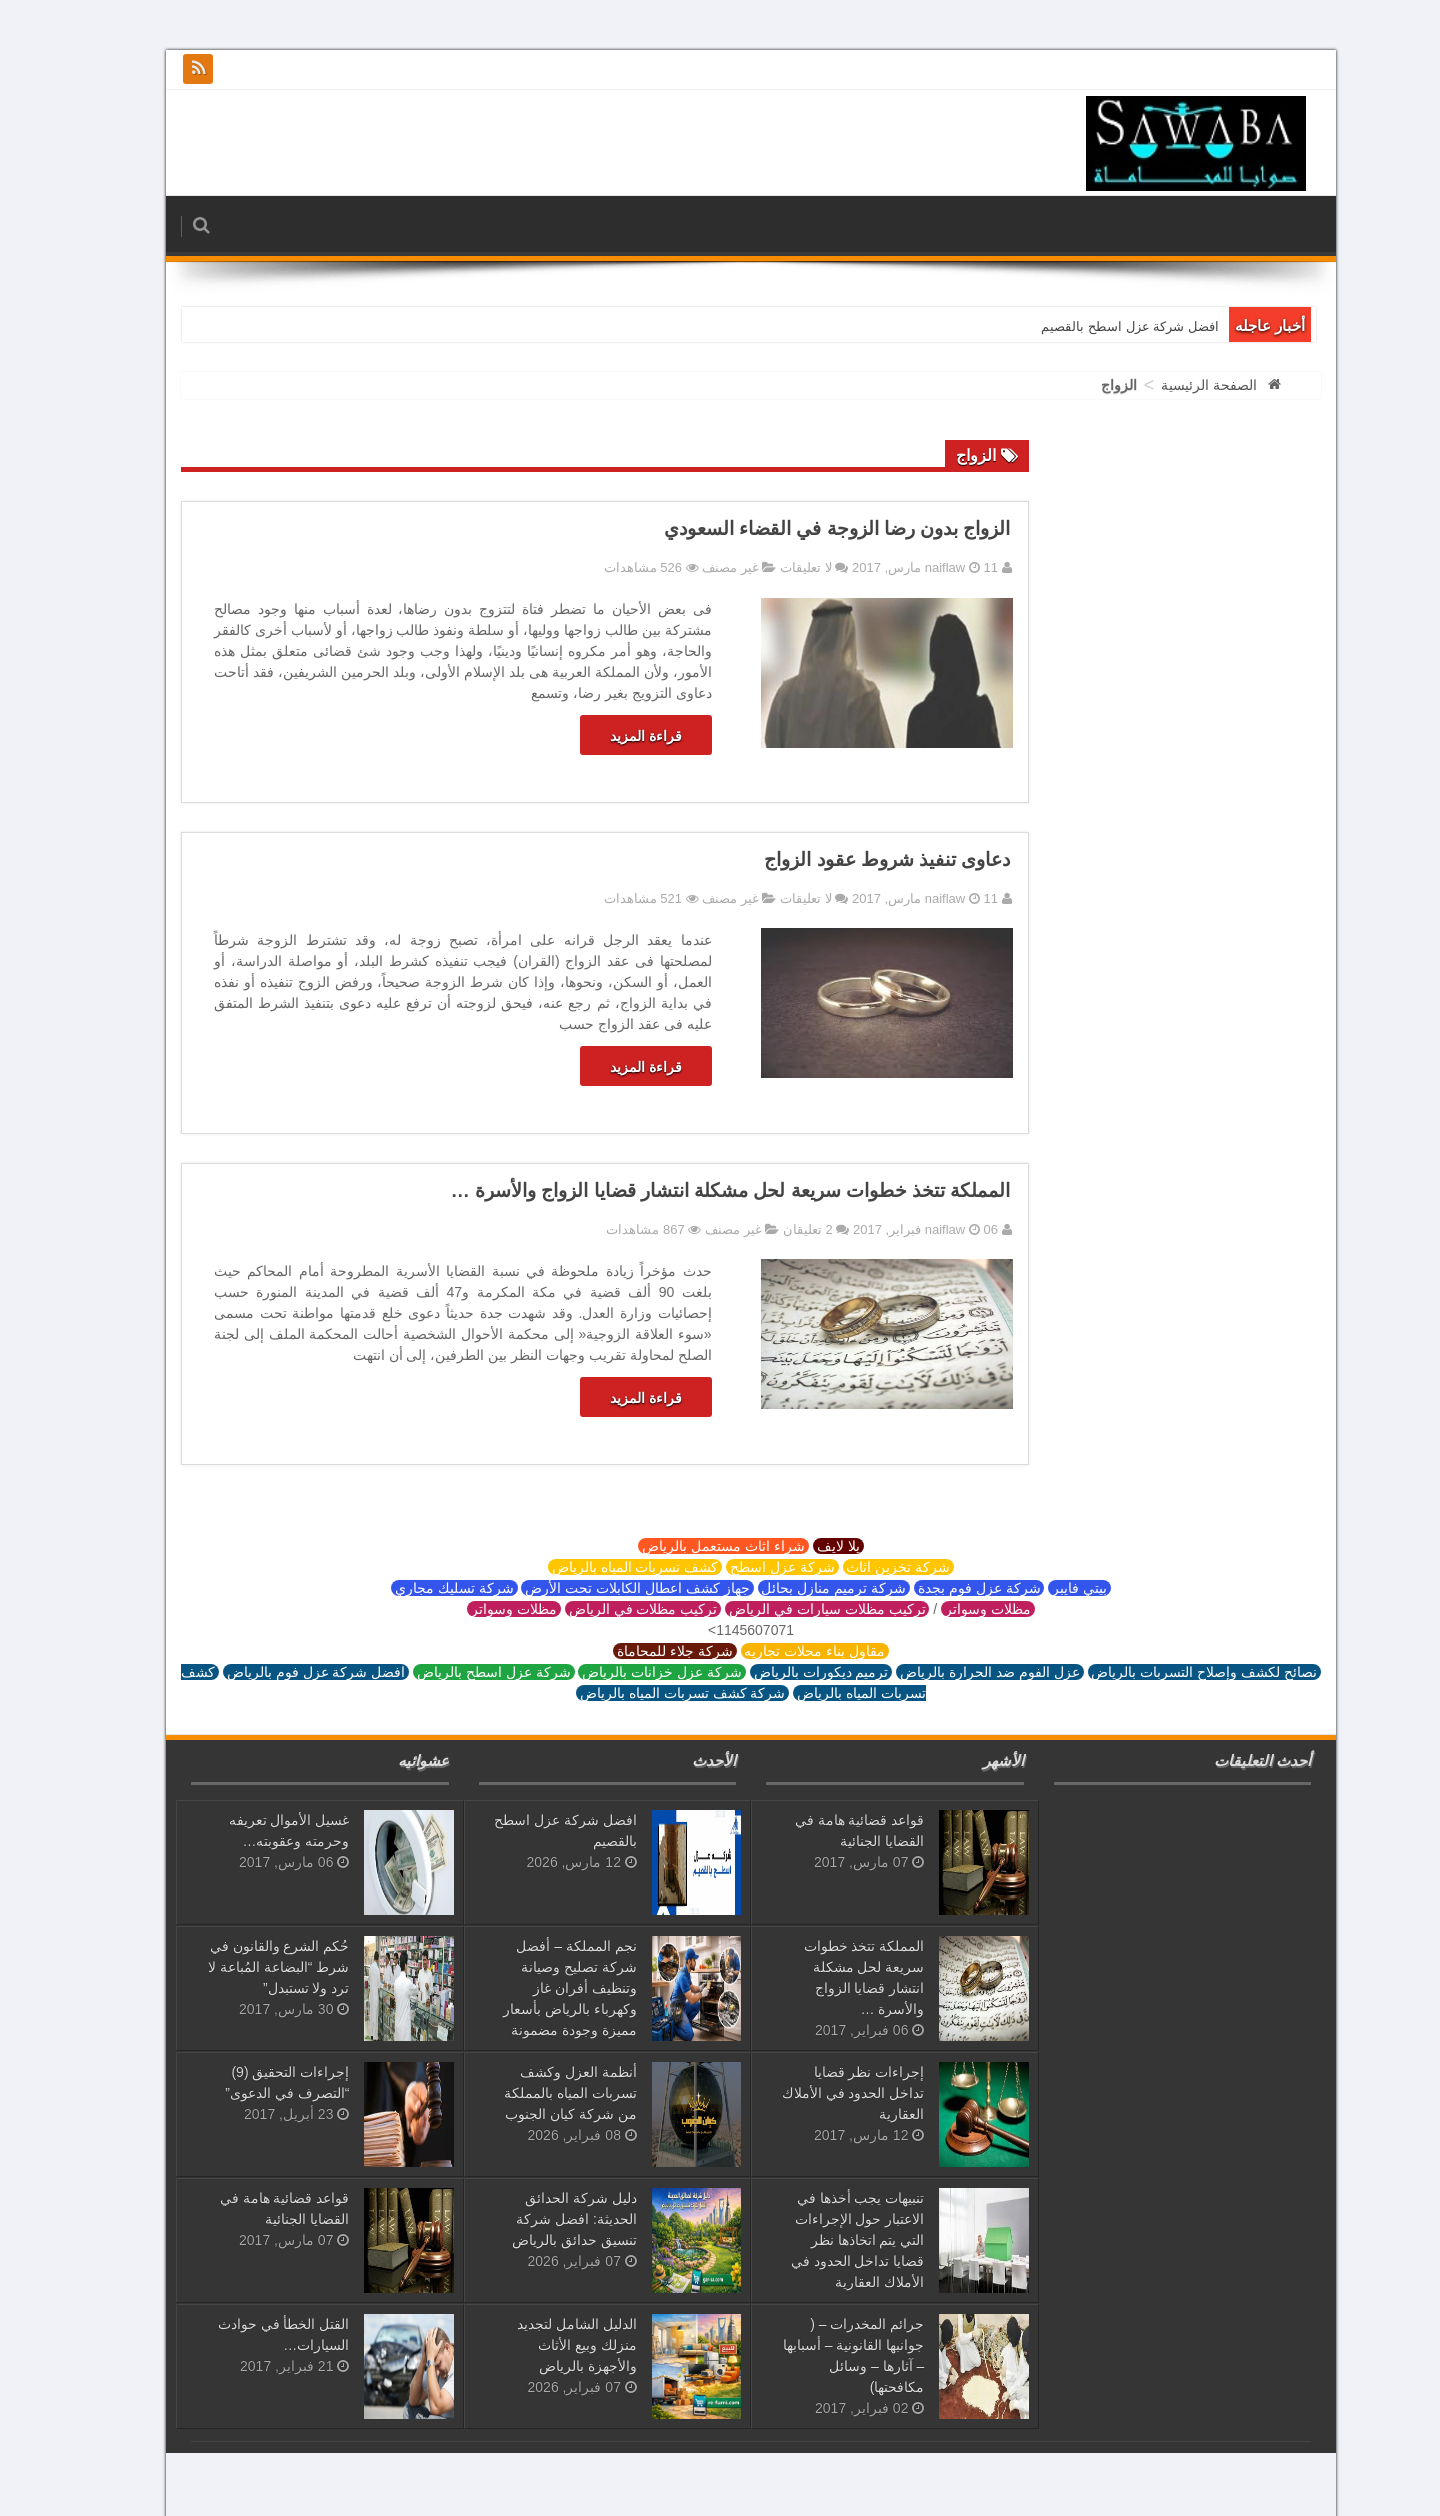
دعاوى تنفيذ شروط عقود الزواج (856, 859)
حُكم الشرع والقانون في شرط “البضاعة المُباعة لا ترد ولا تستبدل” (247, 1967)
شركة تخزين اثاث (868, 1567)
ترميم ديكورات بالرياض (790, 1672)
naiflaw (916, 567)
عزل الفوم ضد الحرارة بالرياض (958, 1672)
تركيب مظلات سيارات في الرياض (796, 1609)
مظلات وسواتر (957, 1609)
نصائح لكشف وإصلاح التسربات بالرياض (1173, 1672)
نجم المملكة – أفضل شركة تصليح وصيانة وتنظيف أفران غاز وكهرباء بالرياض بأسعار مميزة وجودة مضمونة (539, 1988)
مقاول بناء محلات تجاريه (784, 1651)
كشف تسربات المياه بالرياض (604, 1567)
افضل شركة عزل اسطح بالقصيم (1098, 326)
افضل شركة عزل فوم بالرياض (285, 1672)
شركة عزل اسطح (751, 1567)
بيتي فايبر (1048, 1588)
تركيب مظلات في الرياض (612, 1609)
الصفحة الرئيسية (1178, 385)
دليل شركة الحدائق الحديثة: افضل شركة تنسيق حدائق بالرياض (543, 2219)
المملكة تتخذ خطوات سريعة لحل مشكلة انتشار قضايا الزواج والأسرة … (700, 1190)
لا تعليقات (775, 567)
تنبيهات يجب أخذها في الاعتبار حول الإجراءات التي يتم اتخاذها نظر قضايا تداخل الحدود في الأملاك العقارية (827, 2240)
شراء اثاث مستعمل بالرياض (692, 1546)
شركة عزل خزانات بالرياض (630, 1672)
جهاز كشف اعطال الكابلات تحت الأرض (606, 1588)
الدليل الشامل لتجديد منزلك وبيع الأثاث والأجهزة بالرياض (546, 2345)
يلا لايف (807, 1546)
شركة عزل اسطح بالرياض (462, 1672)
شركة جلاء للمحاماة (644, 1651)
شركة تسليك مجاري (423, 1588)
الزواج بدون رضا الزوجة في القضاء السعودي (806, 528)
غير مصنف (699, 567)
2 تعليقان (777, 1229)
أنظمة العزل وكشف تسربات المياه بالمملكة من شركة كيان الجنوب (539, 2093)
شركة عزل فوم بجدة (948, 1588)
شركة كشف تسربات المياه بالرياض (651, 1693)
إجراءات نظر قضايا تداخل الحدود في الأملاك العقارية (822, 2093)
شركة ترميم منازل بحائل (803, 1588)
